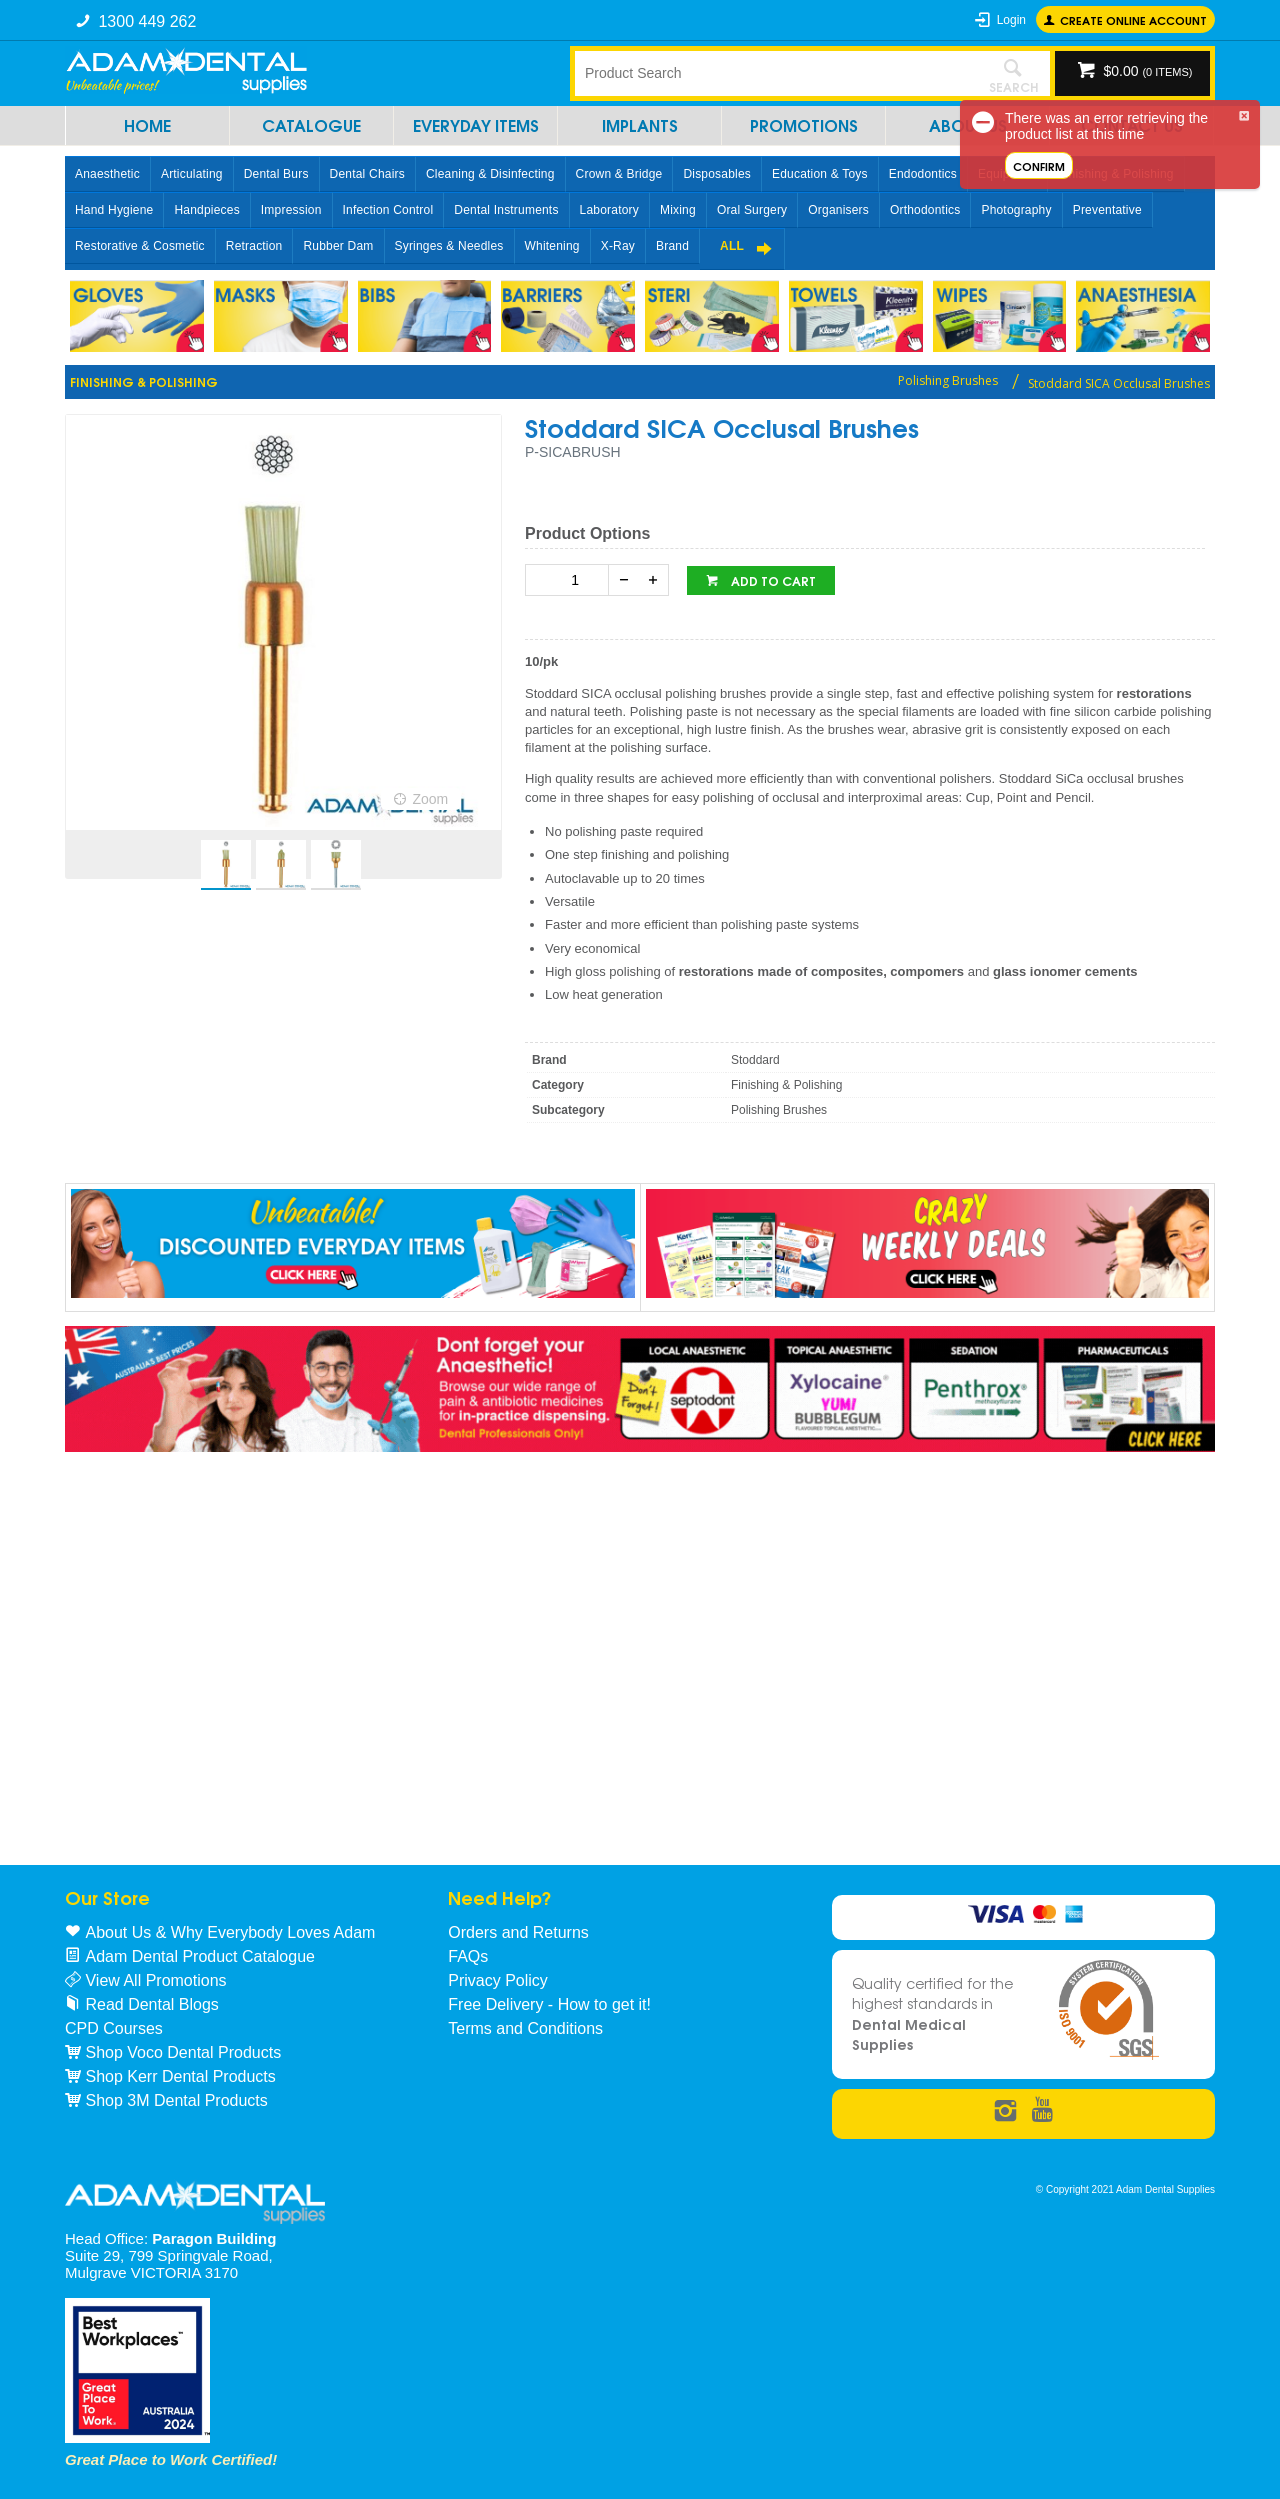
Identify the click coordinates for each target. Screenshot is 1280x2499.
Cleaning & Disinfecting (490, 174)
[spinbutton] (571, 580)
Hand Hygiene (114, 210)
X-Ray (618, 246)
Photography (1016, 210)
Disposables (717, 174)
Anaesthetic (107, 174)
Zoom (430, 799)
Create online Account (1133, 19)
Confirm (1039, 165)
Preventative (1107, 210)
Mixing (678, 210)
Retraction (254, 246)
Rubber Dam (338, 246)
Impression (291, 210)
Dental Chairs (367, 174)
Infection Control (388, 210)
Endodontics (923, 174)
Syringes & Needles (449, 246)
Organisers (838, 210)
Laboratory (609, 210)
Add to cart (772, 580)
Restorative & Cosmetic (140, 246)
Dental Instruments (506, 210)
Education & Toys (820, 174)
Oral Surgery (752, 210)
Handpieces (206, 210)
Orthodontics (925, 210)
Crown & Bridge (619, 174)
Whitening (552, 246)
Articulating (192, 174)
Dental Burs (276, 174)
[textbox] (775, 73)
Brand (672, 246)
